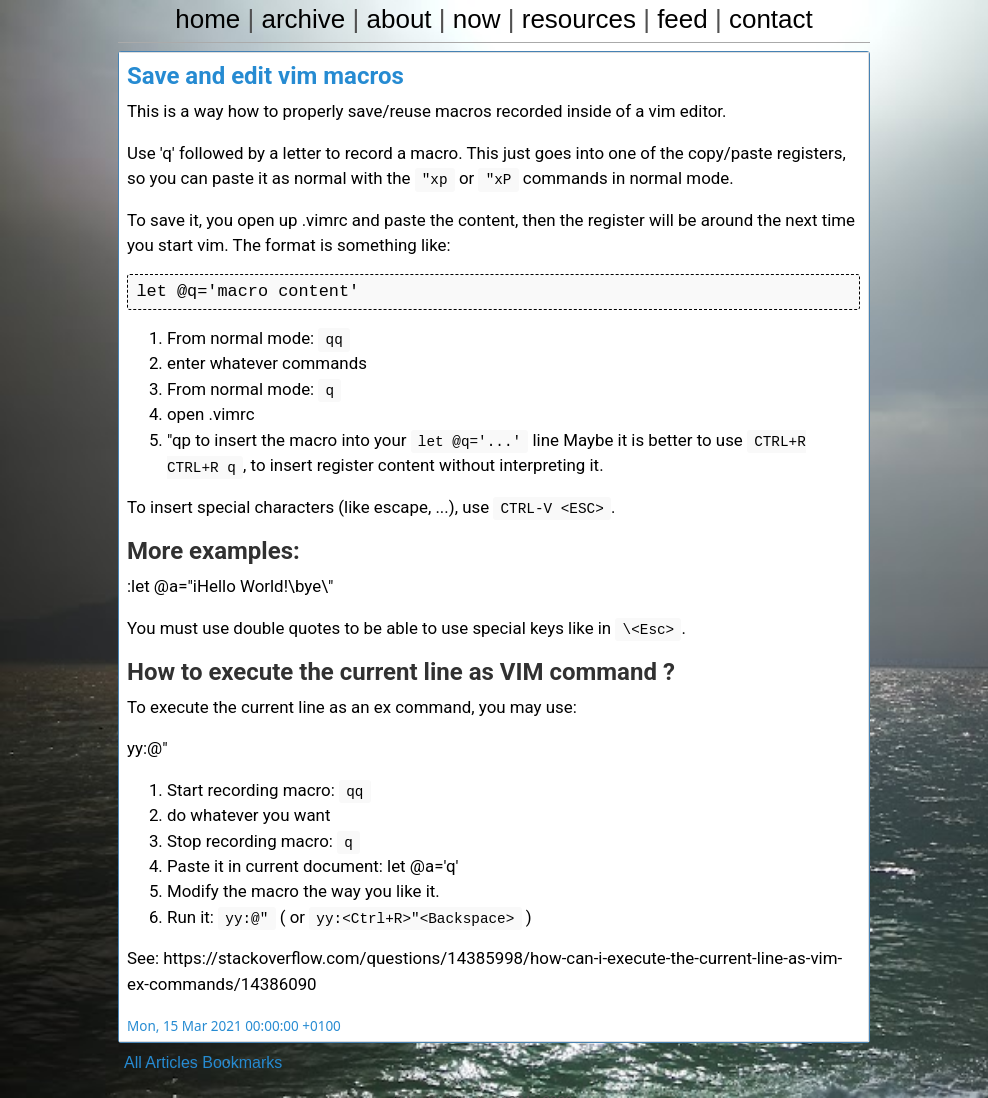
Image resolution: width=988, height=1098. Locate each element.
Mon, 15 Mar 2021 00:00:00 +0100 (228, 996)
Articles (171, 1032)
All (133, 1032)
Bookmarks (242, 1032)
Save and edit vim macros (265, 79)
